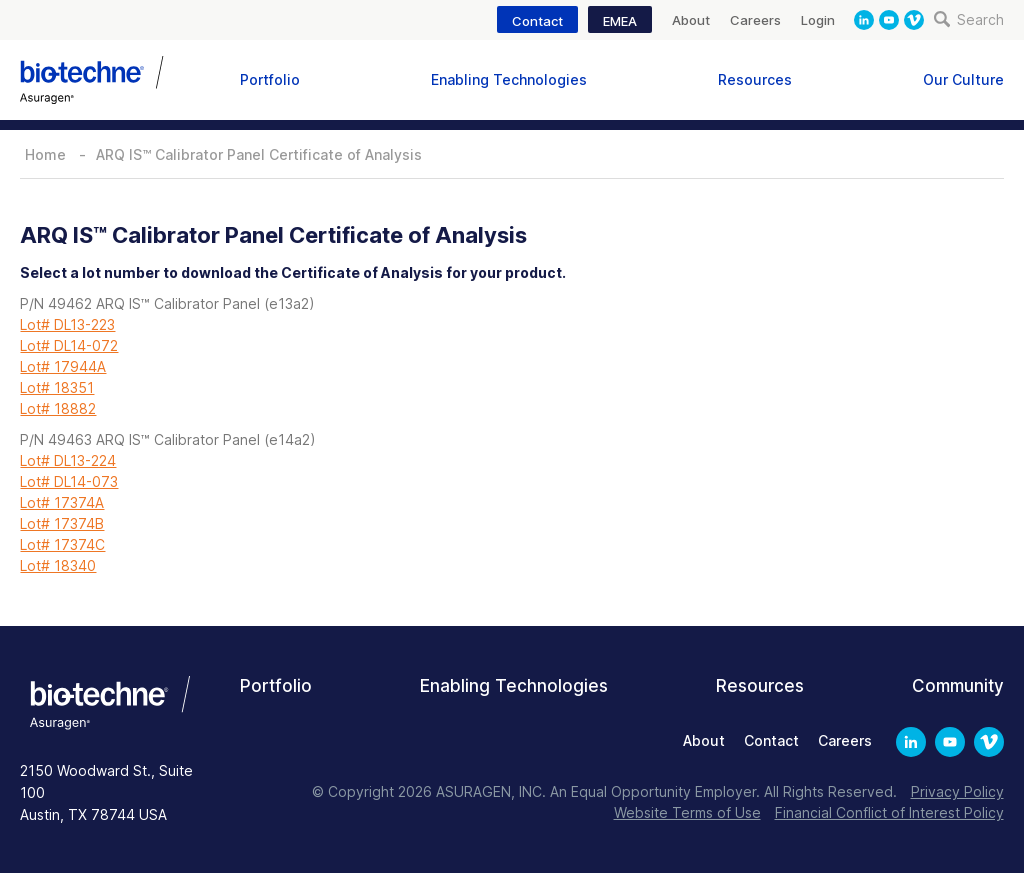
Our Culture (963, 79)
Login (818, 20)
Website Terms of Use (687, 812)
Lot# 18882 (58, 408)
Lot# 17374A (62, 502)
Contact (537, 21)
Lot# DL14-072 (69, 345)
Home (45, 154)
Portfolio (270, 79)
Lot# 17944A (63, 366)
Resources (755, 79)
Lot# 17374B (62, 523)
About (691, 20)
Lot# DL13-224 (68, 460)
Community (958, 686)
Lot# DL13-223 (67, 324)
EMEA (620, 21)
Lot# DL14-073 (69, 481)
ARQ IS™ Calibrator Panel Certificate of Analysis (259, 154)
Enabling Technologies (509, 79)
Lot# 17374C (62, 544)
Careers (755, 20)
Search (969, 19)
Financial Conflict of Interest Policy (889, 812)
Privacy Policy (957, 791)
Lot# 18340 (58, 565)
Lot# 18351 (57, 387)
